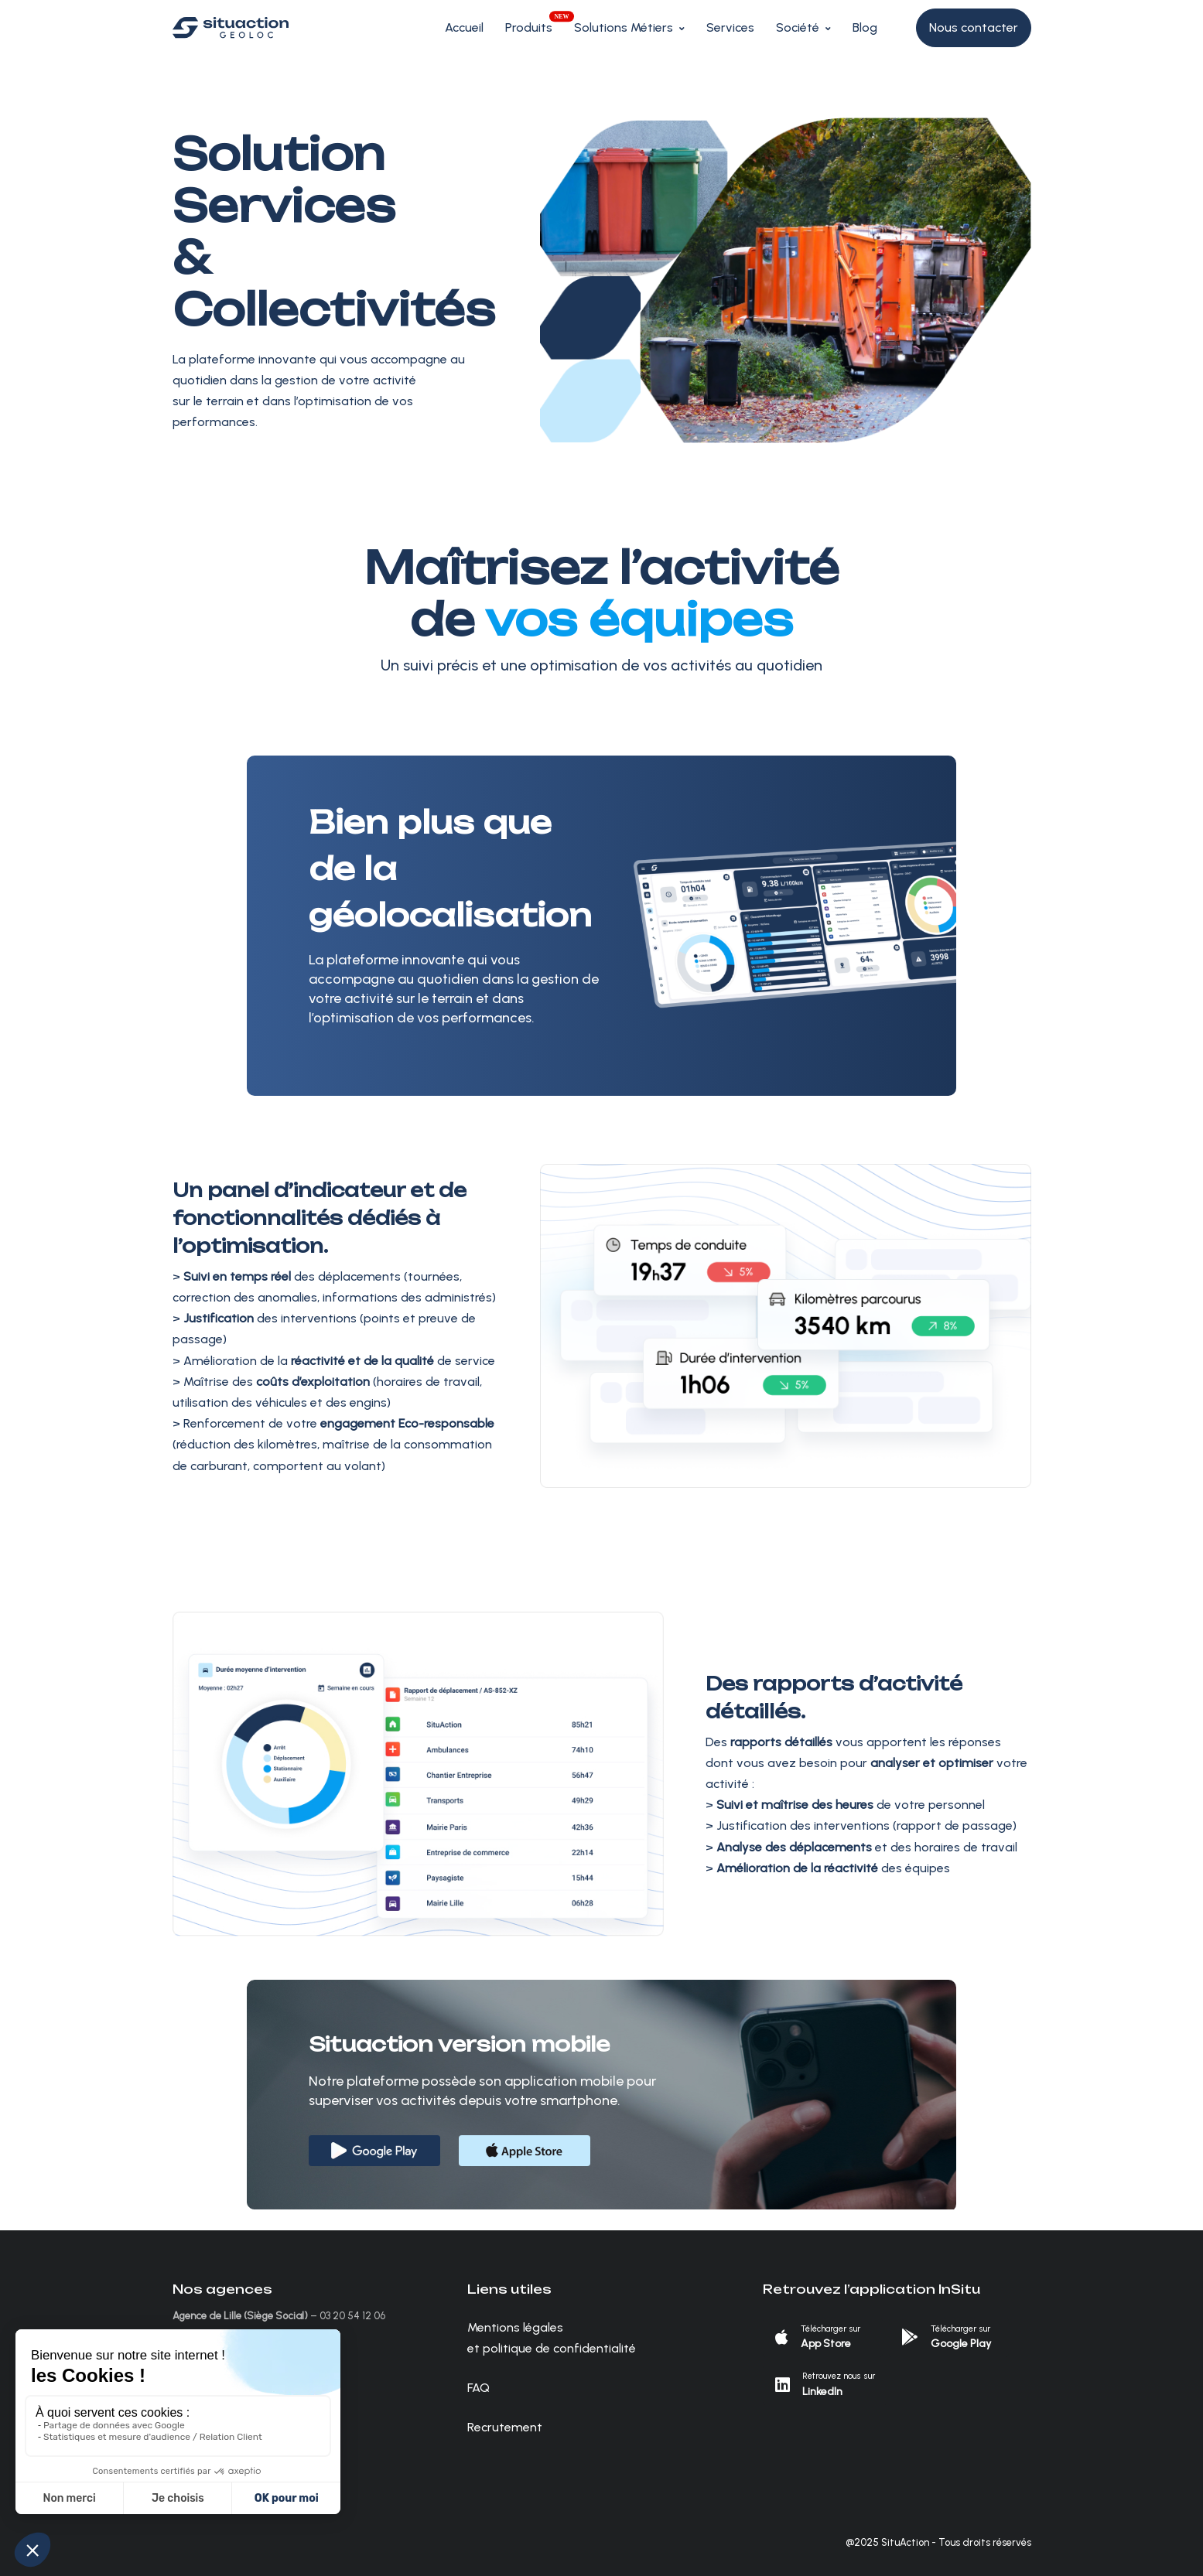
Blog (865, 27)
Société (797, 27)
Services (730, 27)
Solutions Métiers (623, 27)
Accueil (464, 27)
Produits (528, 27)
